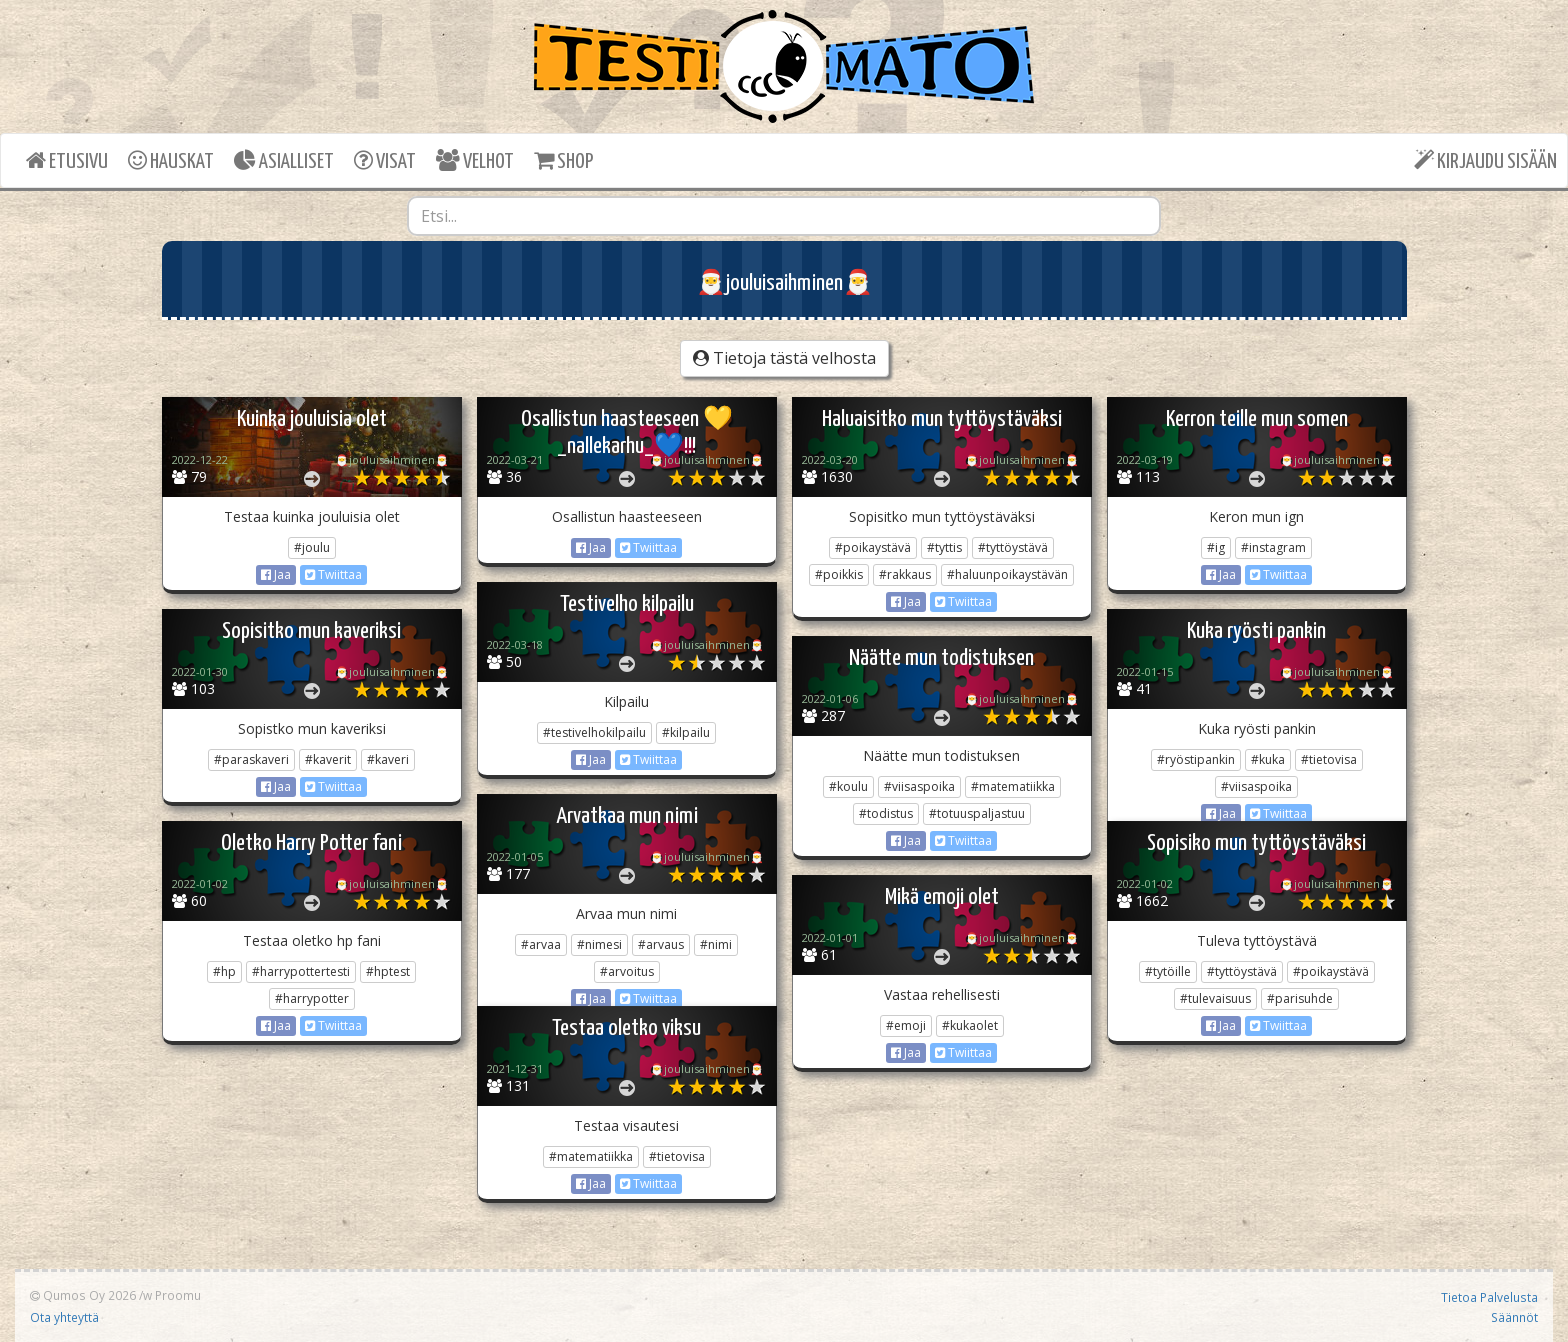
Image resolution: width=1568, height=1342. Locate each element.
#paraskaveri (251, 759)
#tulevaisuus (1215, 998)
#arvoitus (627, 971)
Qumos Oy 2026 (83, 1295)
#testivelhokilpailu (594, 732)
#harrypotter (312, 998)
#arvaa (541, 944)
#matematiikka (1013, 786)
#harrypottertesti (301, 971)
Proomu (178, 1295)
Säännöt (1514, 1317)
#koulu (848, 786)
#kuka (1268, 759)
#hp (224, 971)
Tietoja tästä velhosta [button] (784, 358)
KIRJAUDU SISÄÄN (1485, 160)
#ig (1216, 547)
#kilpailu (686, 732)
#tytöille (1168, 971)
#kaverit (328, 759)
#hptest (388, 971)
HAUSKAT (171, 160)
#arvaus (661, 944)
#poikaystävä (873, 547)
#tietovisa (1329, 759)
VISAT (385, 160)
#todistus (886, 813)
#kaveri (388, 759)
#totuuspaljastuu (977, 813)
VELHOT (475, 160)
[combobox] (784, 216)
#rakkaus (905, 574)
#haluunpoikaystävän (1007, 574)
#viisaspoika (1256, 786)
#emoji (906, 1025)
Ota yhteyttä (64, 1317)
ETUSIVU (67, 160)
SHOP (563, 160)
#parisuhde (1300, 998)
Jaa (276, 574)
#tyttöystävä (1013, 547)
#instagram (1273, 547)
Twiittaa (333, 574)
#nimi (716, 944)
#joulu (312, 547)
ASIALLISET (284, 160)
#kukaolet (970, 1025)
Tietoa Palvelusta (1489, 1297)
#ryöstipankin (1196, 759)
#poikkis (839, 574)
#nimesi (599, 944)
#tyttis (944, 547)
